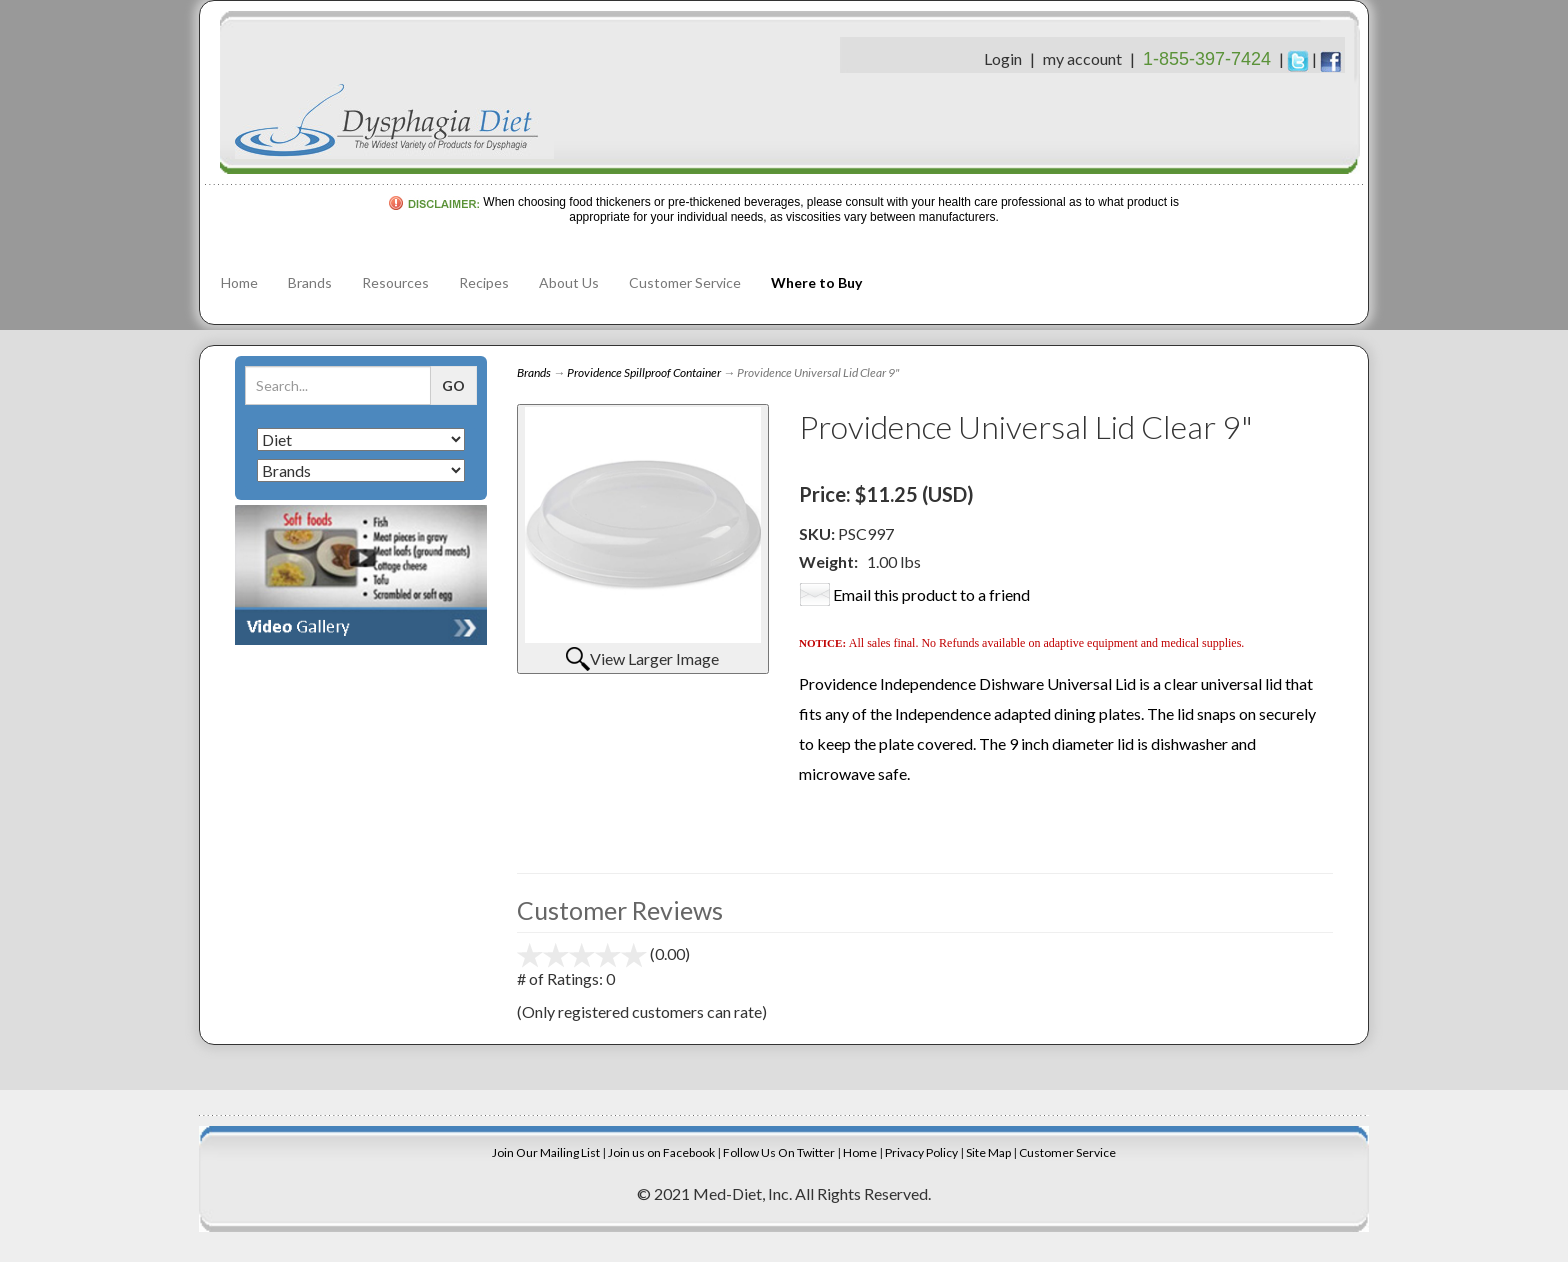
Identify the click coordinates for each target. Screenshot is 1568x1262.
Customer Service (685, 282)
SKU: (818, 533)
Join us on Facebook (661, 1152)
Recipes (484, 282)
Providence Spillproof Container (644, 372)
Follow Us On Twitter (779, 1152)
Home (239, 282)
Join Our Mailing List (546, 1152)
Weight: (828, 561)
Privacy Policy (921, 1152)
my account (1082, 58)
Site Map (988, 1152)
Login (1003, 58)
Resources (395, 282)
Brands (310, 282)
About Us (569, 282)
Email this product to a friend (931, 594)
